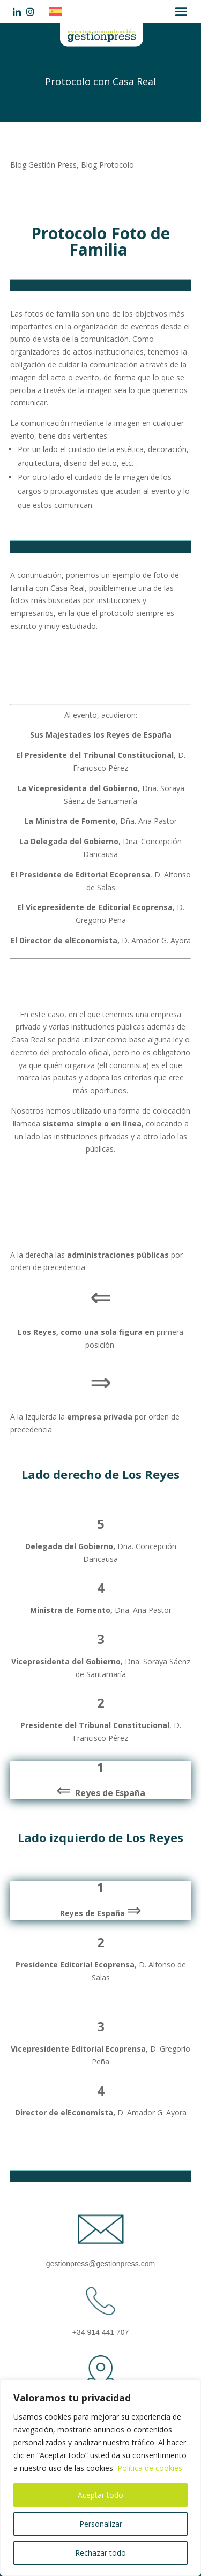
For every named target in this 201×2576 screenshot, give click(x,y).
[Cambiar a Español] (58, 11)
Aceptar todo (100, 2495)
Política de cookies (149, 2468)
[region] (100, 2478)
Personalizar (100, 2524)
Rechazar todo (100, 2553)
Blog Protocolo (107, 165)
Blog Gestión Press (43, 165)
